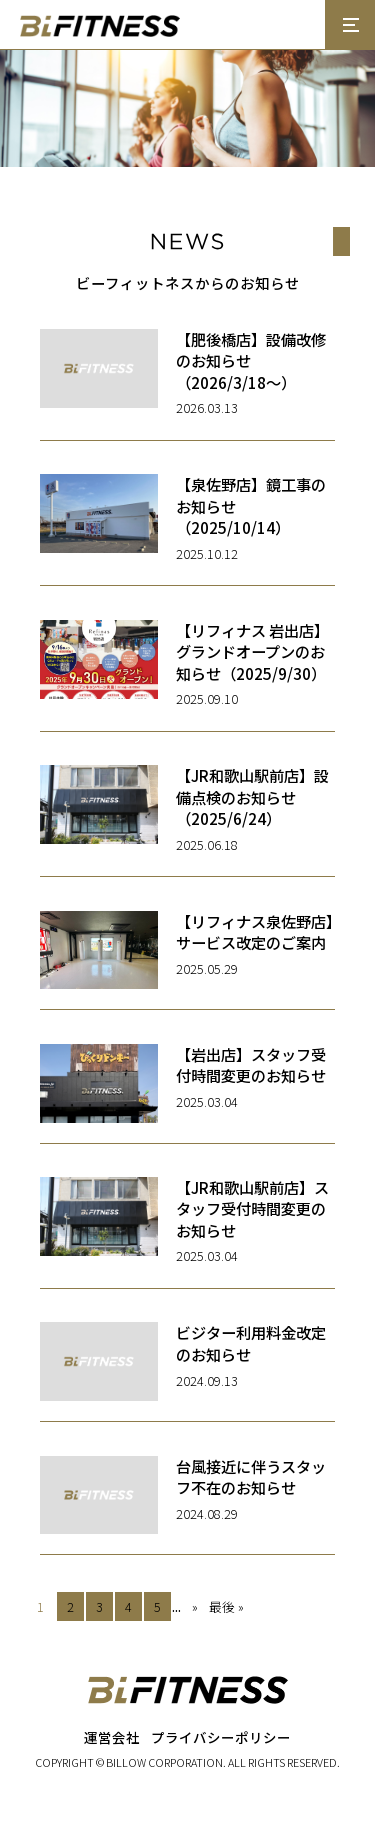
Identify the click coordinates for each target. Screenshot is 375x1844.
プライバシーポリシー (221, 1737)
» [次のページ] (195, 1606)
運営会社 (112, 1737)
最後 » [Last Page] (226, 1606)
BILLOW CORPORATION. (166, 1762)
